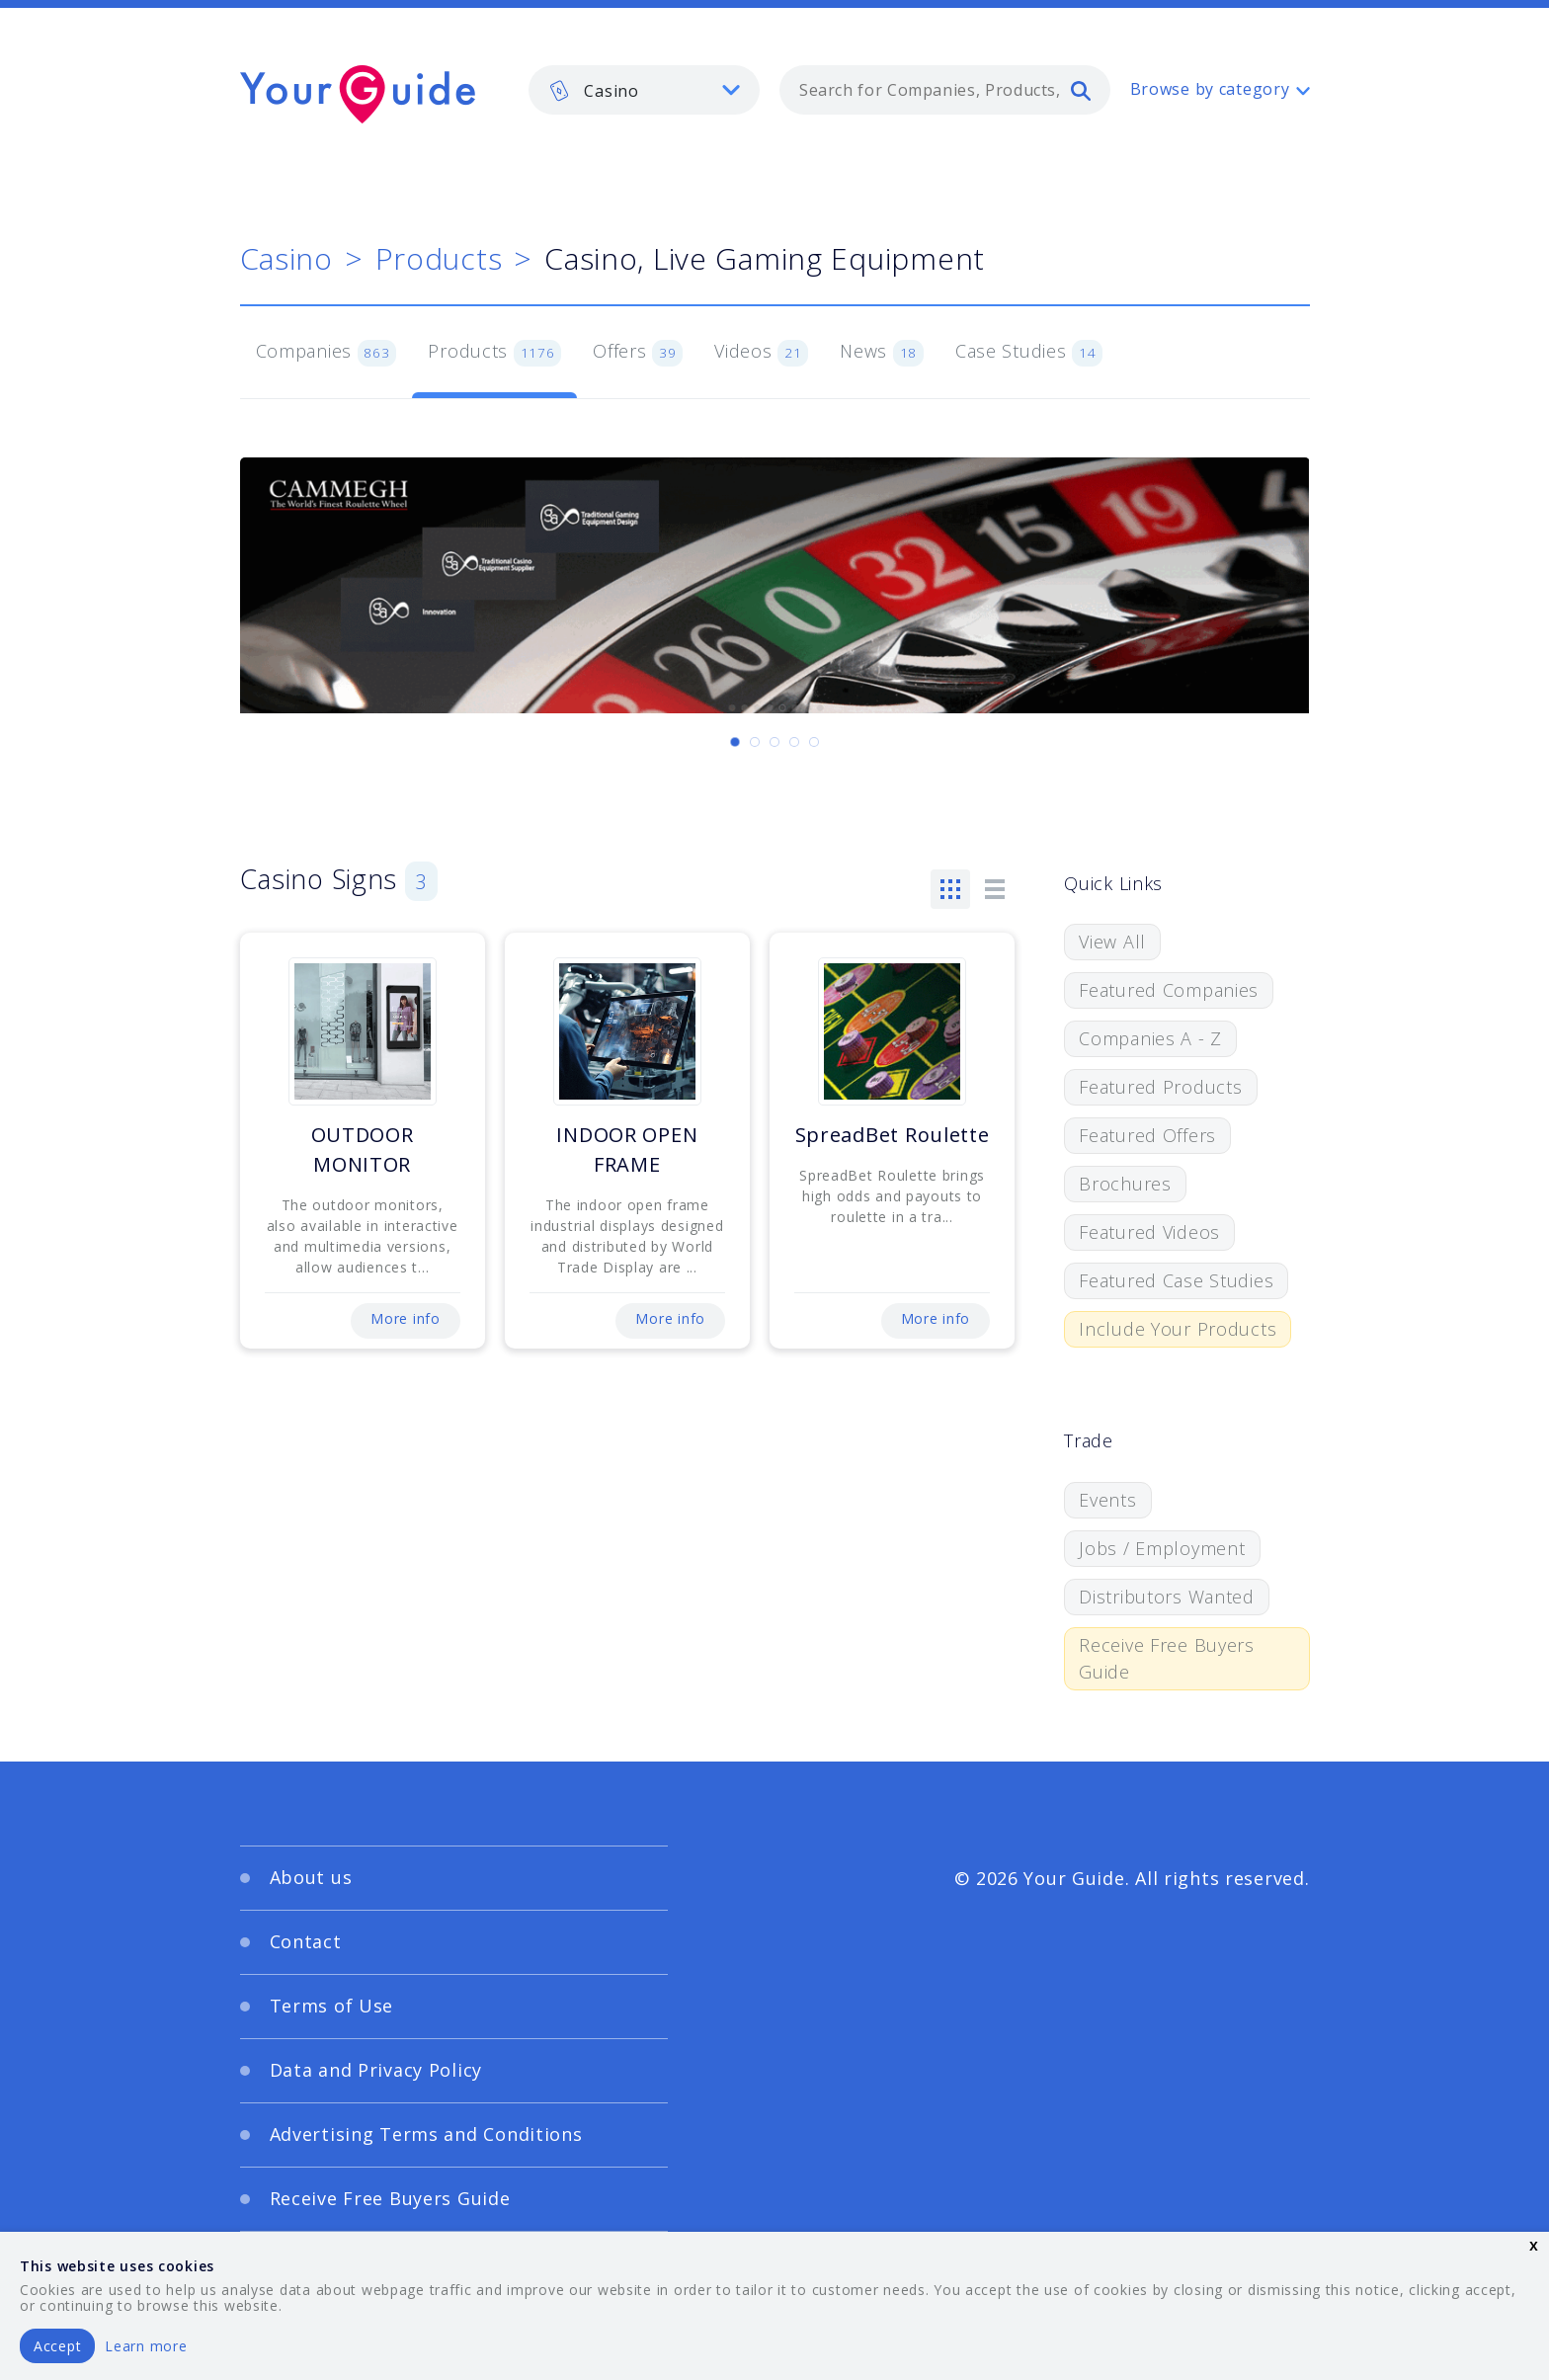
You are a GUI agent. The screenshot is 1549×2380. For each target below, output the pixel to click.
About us (311, 1877)
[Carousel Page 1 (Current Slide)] (735, 742)
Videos (761, 353)
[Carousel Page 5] (814, 742)
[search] (1081, 90)
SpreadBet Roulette (892, 1134)
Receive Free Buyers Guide (1167, 1658)
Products (439, 258)
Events (1107, 1500)
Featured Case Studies (1176, 1280)
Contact (306, 1941)
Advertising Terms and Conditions (426, 2134)
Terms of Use (332, 2005)
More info (405, 1318)
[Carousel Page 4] (794, 742)
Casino (286, 258)
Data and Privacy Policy (376, 2070)
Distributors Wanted (1167, 1596)
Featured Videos (1149, 1232)
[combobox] (944, 90)
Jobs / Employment (1162, 1548)
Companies (326, 353)
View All (1112, 941)
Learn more (146, 2346)
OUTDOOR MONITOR (362, 1149)
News (882, 353)
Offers (638, 353)
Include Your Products (1177, 1329)
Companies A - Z (1150, 1038)
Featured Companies (1169, 990)
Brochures (1125, 1183)
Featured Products (1160, 1087)
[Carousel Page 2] (755, 742)
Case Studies (1028, 353)
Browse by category (1210, 89)
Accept (57, 2346)
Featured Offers (1147, 1135)
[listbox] (644, 90)
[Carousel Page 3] (774, 742)
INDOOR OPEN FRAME (626, 1149)
